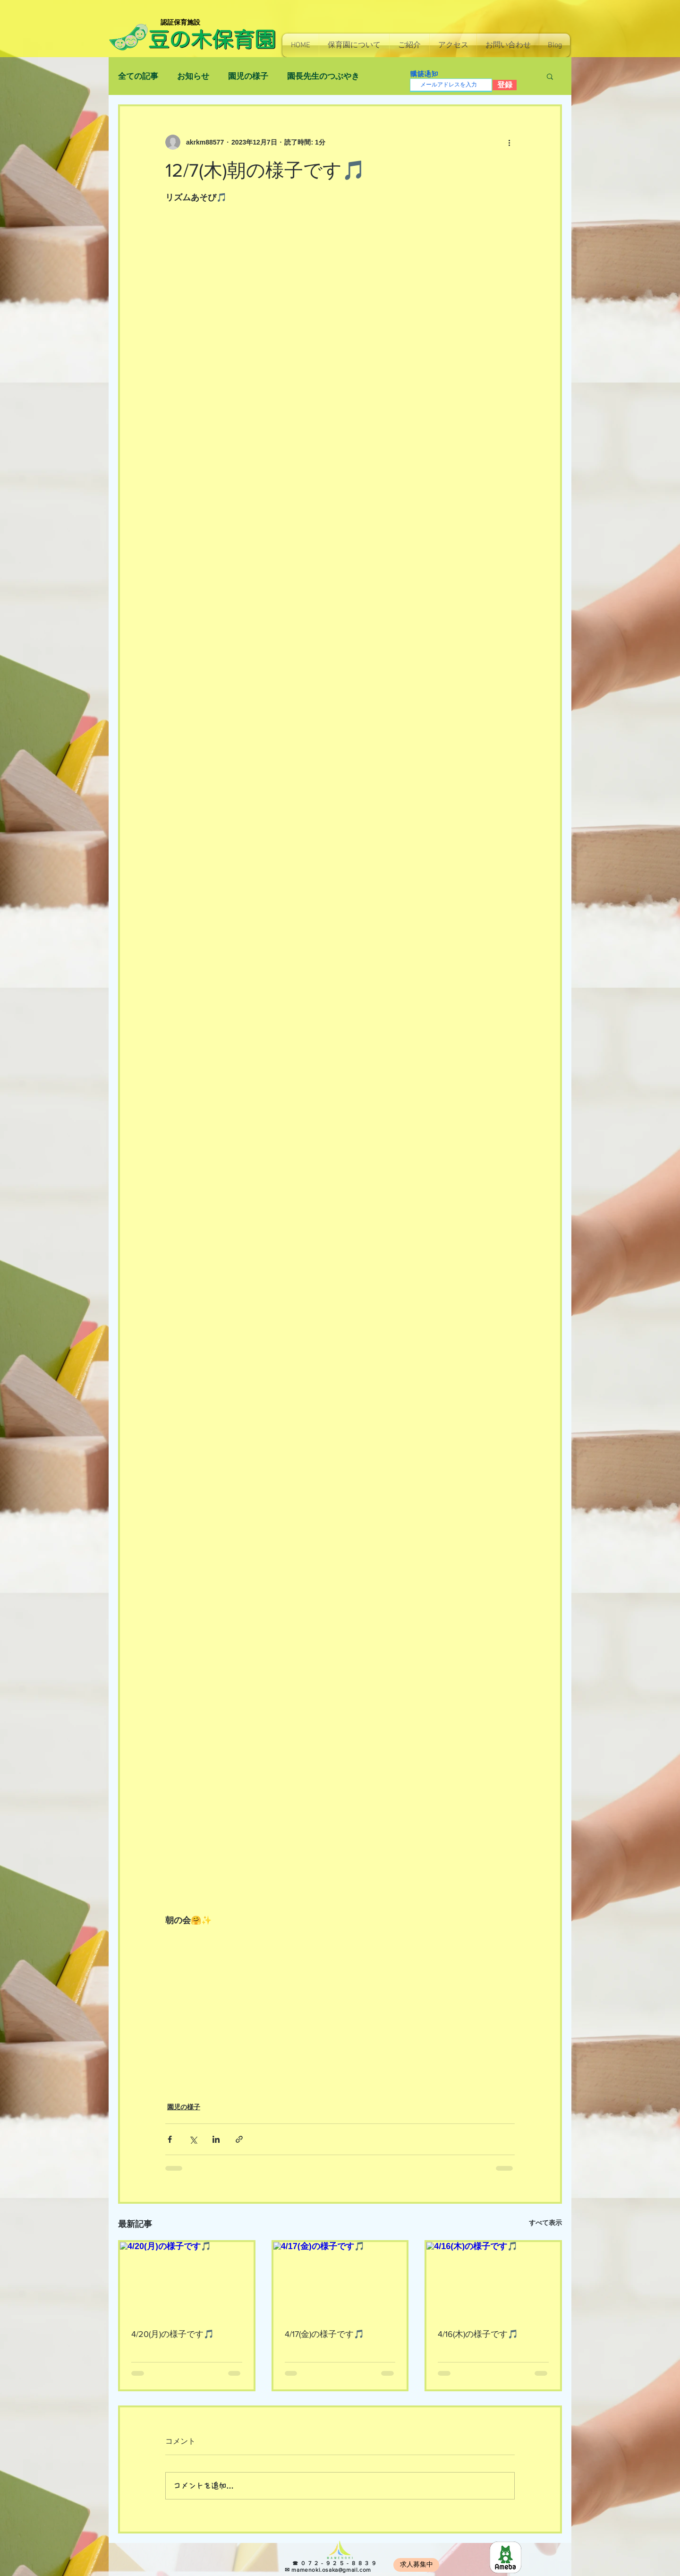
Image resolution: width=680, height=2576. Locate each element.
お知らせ (193, 76)
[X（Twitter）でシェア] (192, 2139)
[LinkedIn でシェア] (216, 2139)
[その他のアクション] (509, 142)
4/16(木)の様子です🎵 (478, 2334)
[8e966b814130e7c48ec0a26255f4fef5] (505, 2557)
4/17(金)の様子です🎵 (324, 2334)
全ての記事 (138, 76)
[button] (354, 45)
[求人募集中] (416, 2565)
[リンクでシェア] (239, 2139)
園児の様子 (248, 76)
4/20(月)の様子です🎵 (172, 2334)
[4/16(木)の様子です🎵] (493, 2279)
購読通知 (424, 73)
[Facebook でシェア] (169, 2139)
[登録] (505, 85)
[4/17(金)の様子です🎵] (340, 2279)
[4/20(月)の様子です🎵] (187, 2279)
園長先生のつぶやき (323, 76)
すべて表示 (545, 2222)
